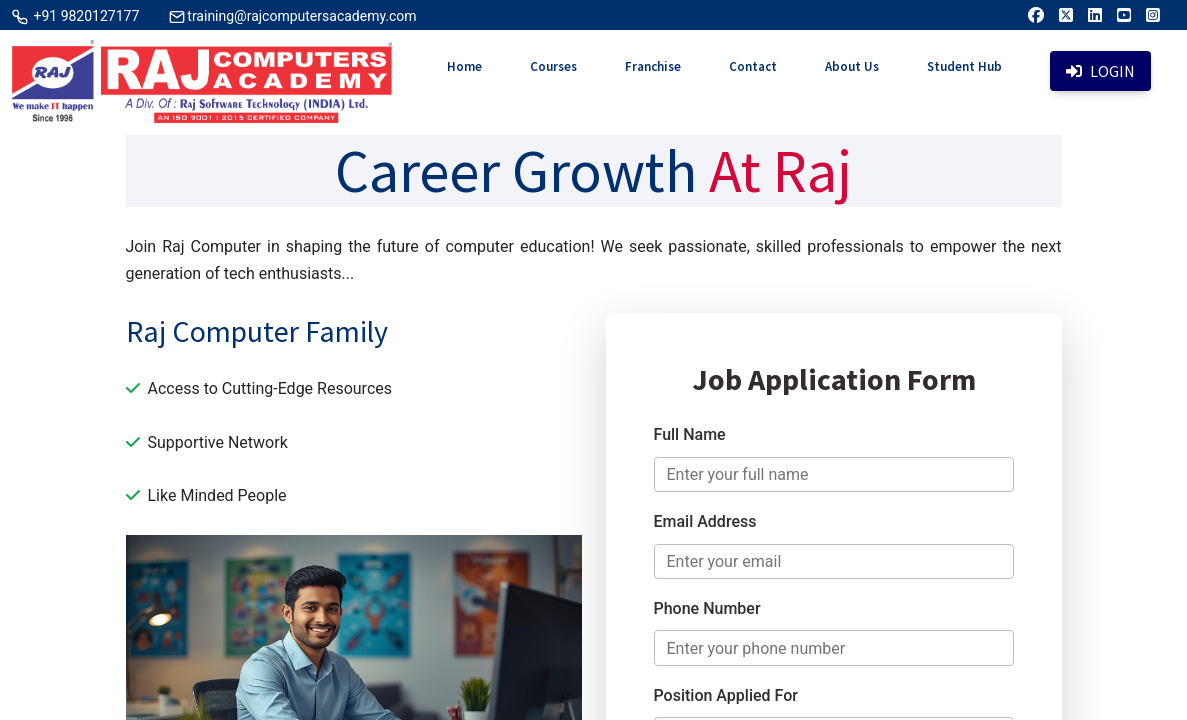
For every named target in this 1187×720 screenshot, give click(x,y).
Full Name (690, 434)
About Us (852, 66)
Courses (553, 66)
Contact (753, 66)
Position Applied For (726, 695)
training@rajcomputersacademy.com (301, 16)
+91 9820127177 (84, 16)
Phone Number (707, 608)
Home (464, 66)
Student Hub (964, 66)
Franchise (653, 66)
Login (1100, 71)
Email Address (705, 521)
